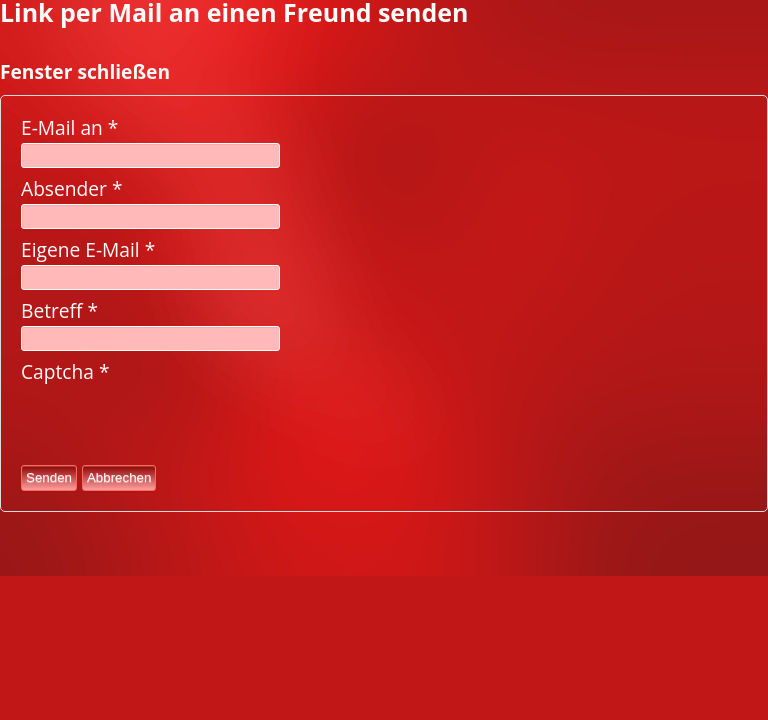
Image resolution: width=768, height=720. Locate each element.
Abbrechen (119, 477)
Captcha (65, 371)
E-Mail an (69, 127)
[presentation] (173, 424)
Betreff (59, 310)
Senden (49, 477)
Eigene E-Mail (88, 249)
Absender (71, 188)
